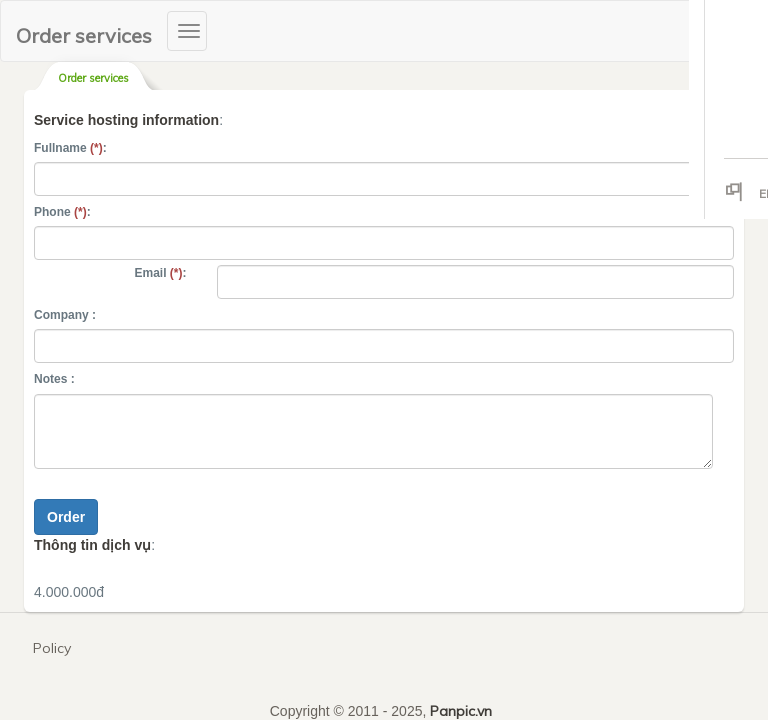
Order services (84, 35)
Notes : (54, 379)
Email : (160, 273)
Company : (65, 315)
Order (66, 517)
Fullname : (70, 148)
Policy (52, 648)
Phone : (62, 212)
